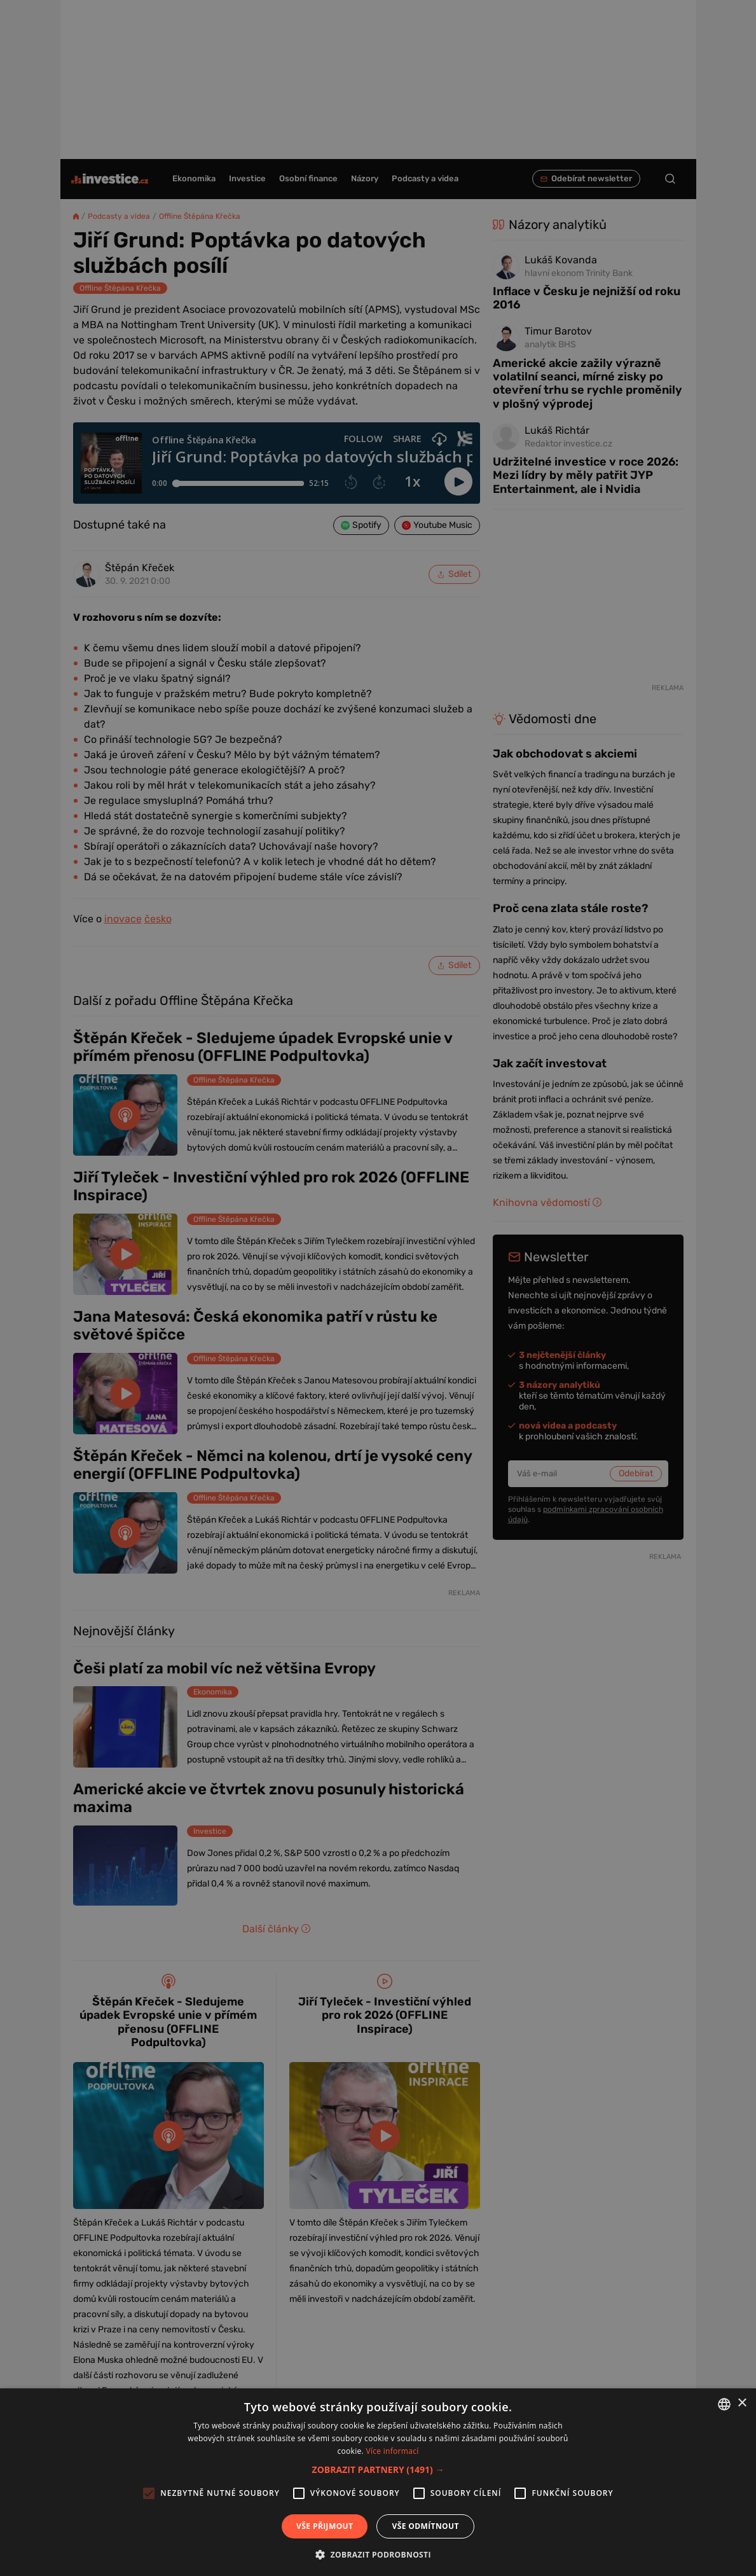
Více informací (392, 2451)
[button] (378, 2469)
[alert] (378, 1288)
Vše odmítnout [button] (425, 2526)
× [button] (741, 2403)
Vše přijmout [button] (324, 2526)
